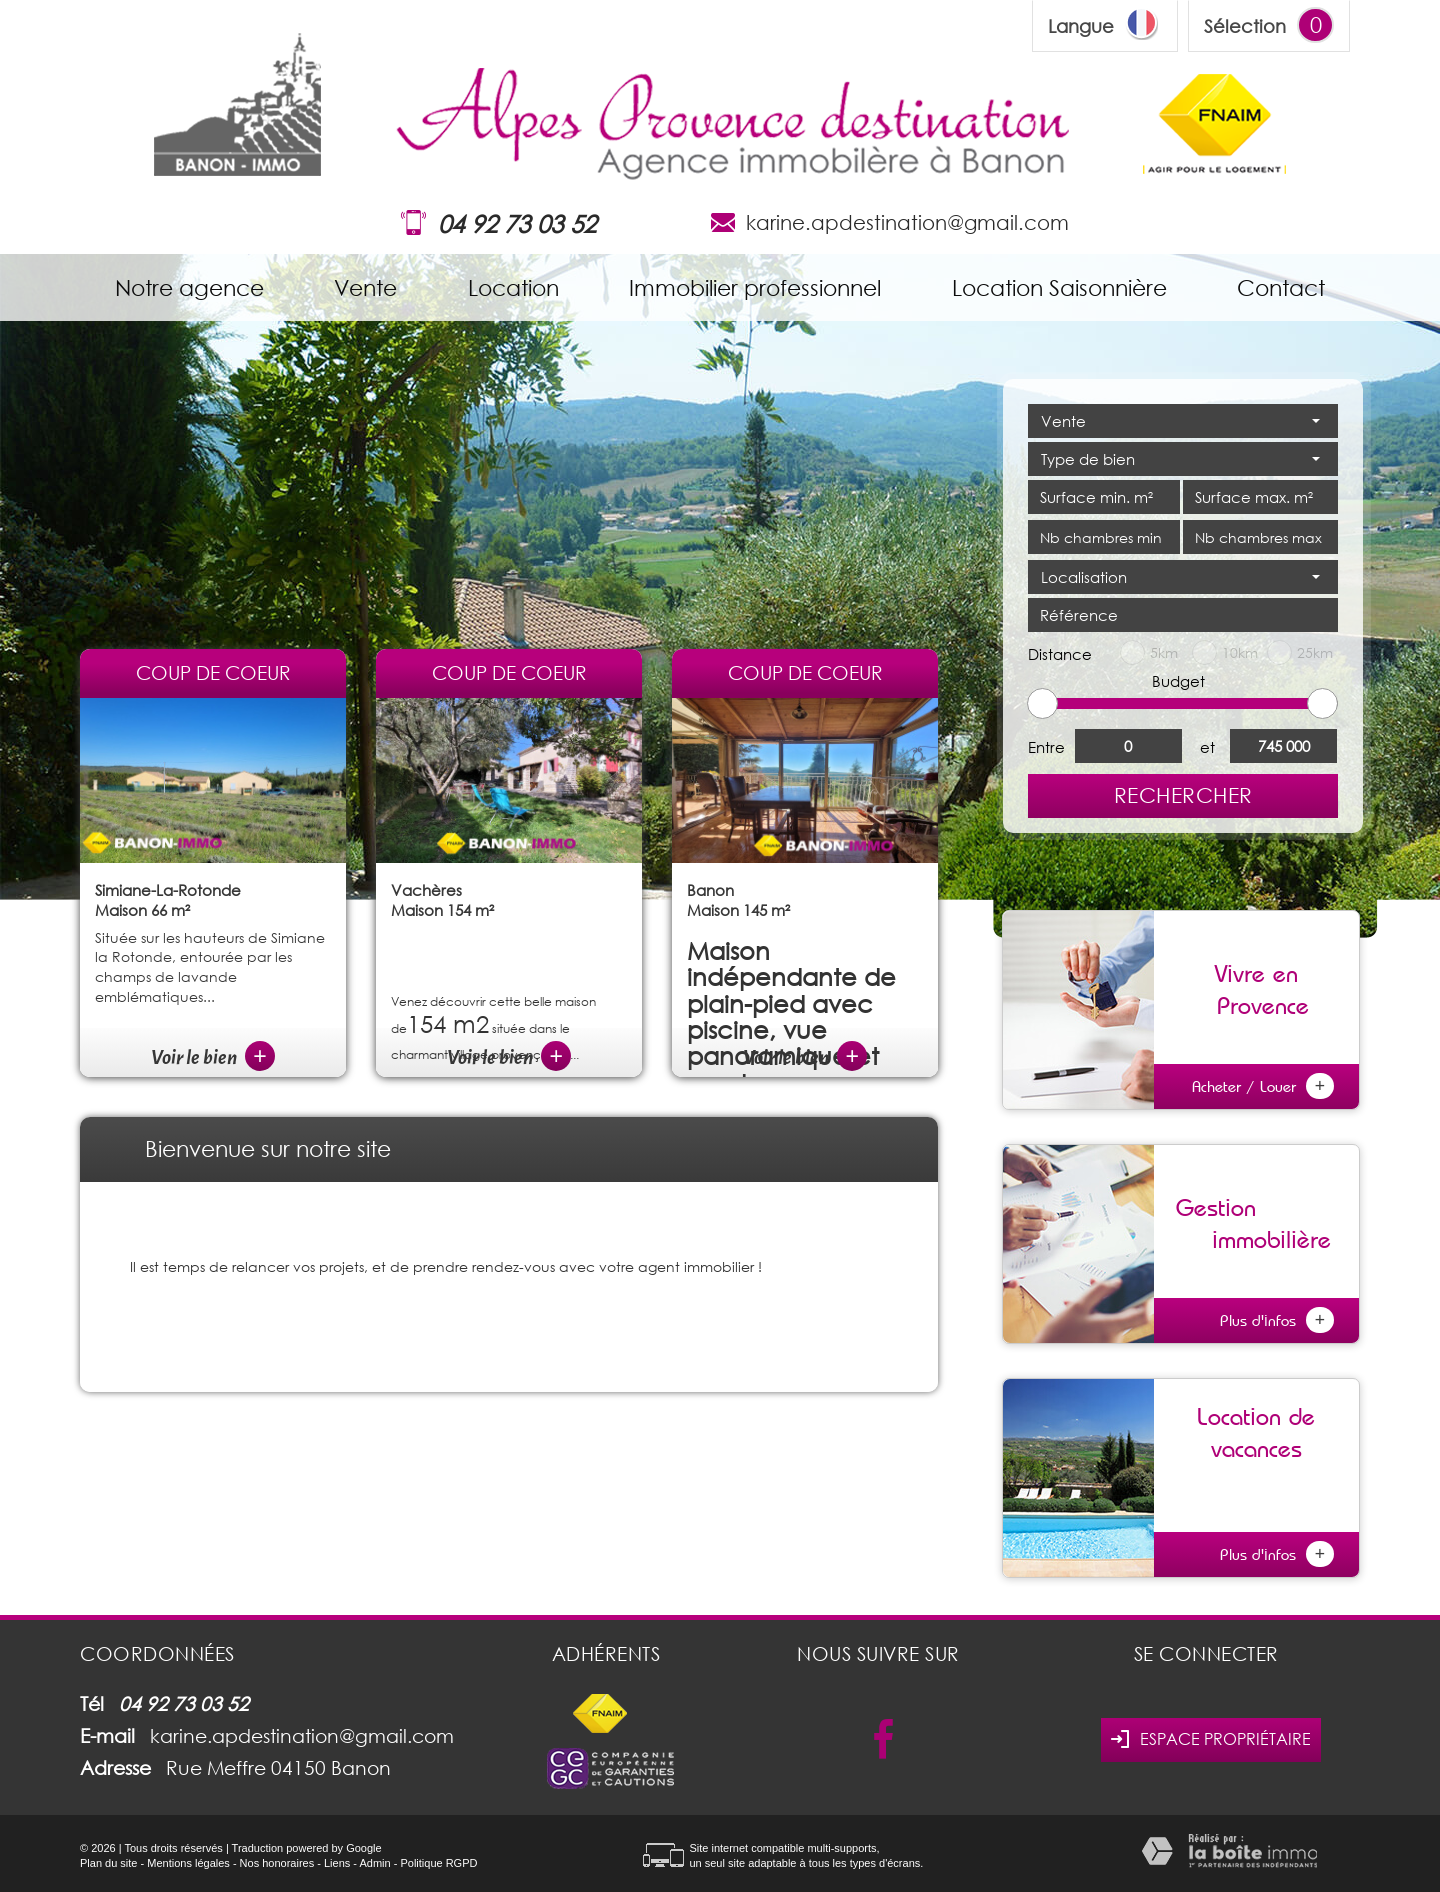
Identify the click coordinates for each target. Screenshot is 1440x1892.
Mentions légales (188, 1863)
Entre (1046, 747)
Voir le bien (213, 1057)
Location (513, 287)
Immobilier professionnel (755, 287)
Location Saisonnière (1059, 287)
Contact (1281, 287)
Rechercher (1183, 795)
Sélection (1245, 26)
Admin (374, 1863)
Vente (365, 287)
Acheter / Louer (1263, 1086)
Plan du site (108, 1863)
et (1207, 747)
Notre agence (189, 287)
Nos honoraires (277, 1863)
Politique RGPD (438, 1863)
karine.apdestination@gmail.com (907, 222)
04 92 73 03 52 (517, 223)
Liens (337, 1863)
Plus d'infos (1277, 1320)
